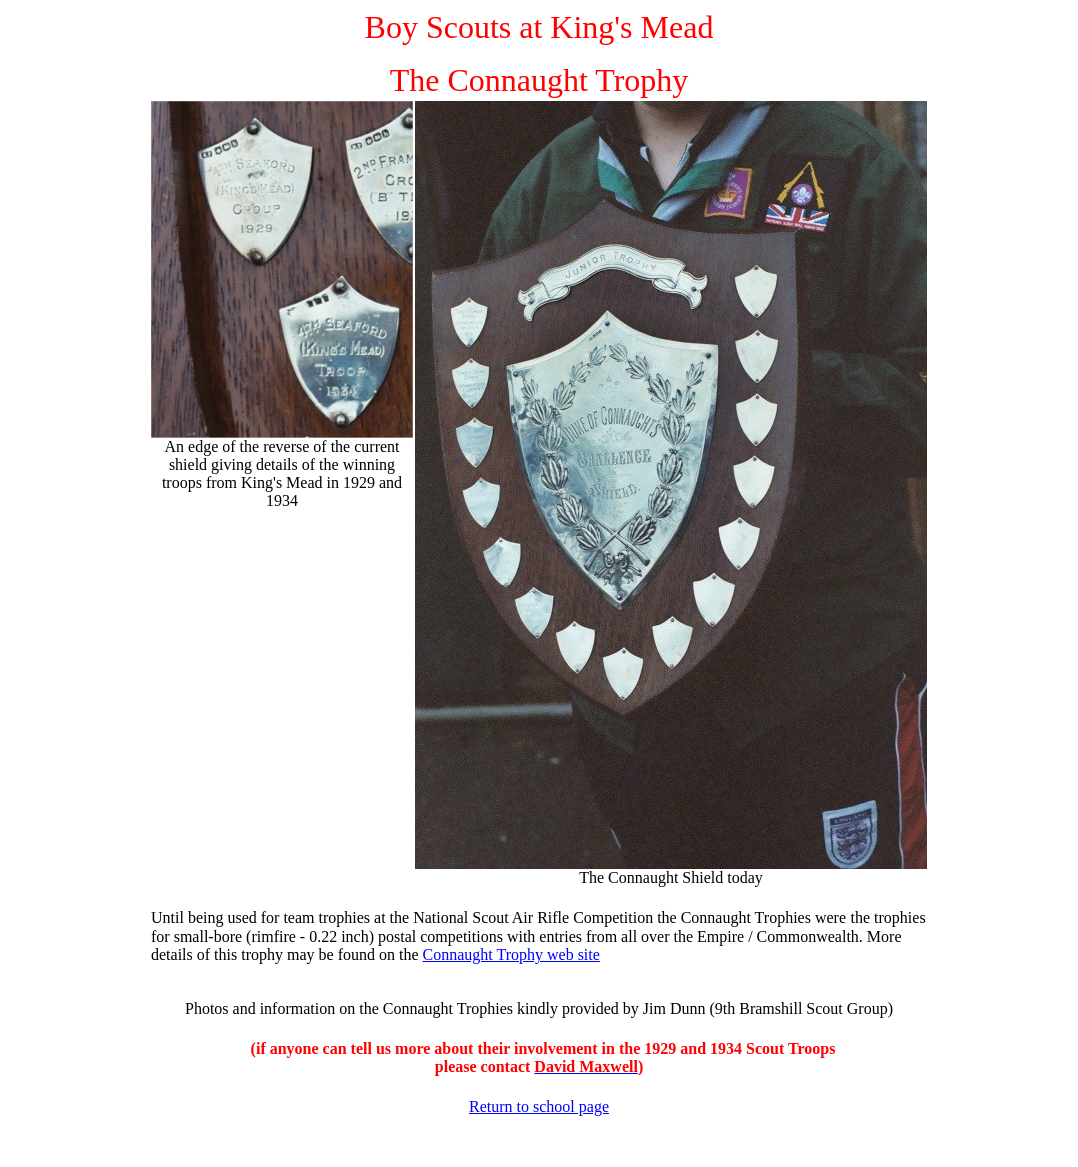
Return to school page (539, 1106)
